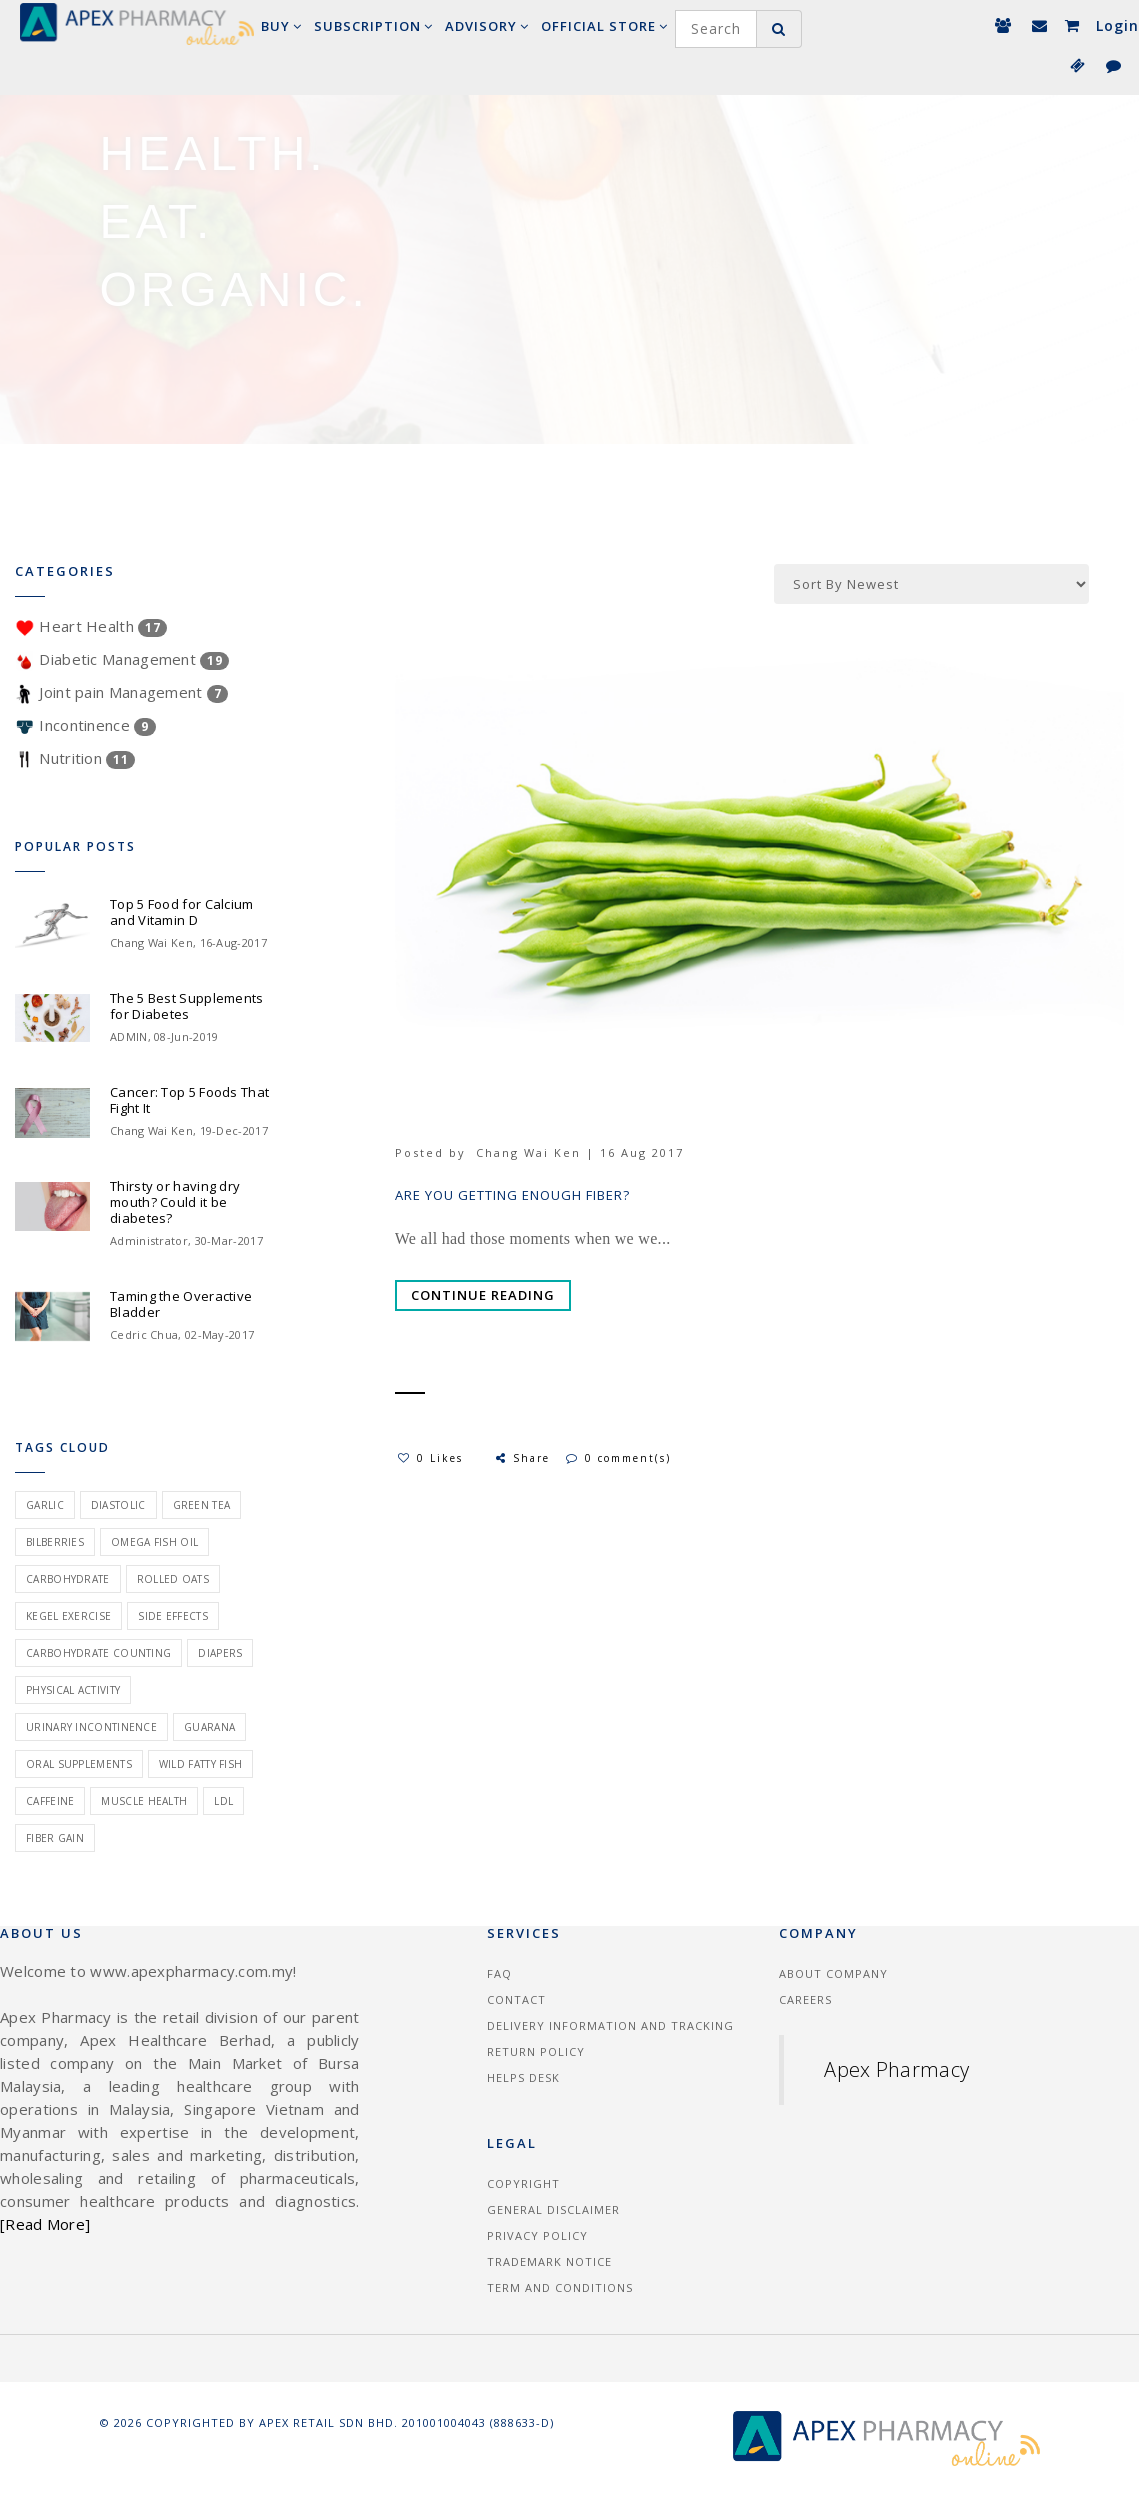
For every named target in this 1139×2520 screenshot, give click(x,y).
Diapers (220, 1653)
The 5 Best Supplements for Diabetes (187, 1006)
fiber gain (55, 1838)
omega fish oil (154, 1542)
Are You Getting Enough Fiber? (512, 1195)
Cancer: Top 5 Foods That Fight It (189, 1100)
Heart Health (91, 626)
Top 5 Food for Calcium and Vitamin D (182, 912)
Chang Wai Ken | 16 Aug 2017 (580, 1152)
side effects (173, 1616)
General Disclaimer (553, 2209)
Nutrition (75, 758)
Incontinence (85, 725)
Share (521, 1458)
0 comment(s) (618, 1458)
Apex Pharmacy (896, 2069)
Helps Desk (523, 2077)
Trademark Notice (549, 2261)
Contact (516, 1999)
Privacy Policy (537, 2235)
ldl (223, 1801)
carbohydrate (68, 1579)
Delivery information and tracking (610, 2025)
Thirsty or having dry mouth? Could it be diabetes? (175, 1202)
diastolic (118, 1505)
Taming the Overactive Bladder (181, 1304)
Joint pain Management (121, 692)
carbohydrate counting (98, 1653)
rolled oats (173, 1579)
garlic (45, 1505)
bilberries (55, 1542)
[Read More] (45, 2224)
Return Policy (536, 2051)
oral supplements (79, 1764)
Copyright (523, 2183)
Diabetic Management (122, 659)
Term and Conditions (560, 2287)
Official (604, 26)
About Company (833, 1973)
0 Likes (430, 1458)
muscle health (144, 1801)
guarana (209, 1727)
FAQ (499, 1973)
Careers (805, 1999)
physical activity (73, 1690)
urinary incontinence (91, 1727)
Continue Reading (483, 1295)
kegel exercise (68, 1616)
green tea (202, 1505)
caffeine (50, 1801)
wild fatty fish (201, 1764)
